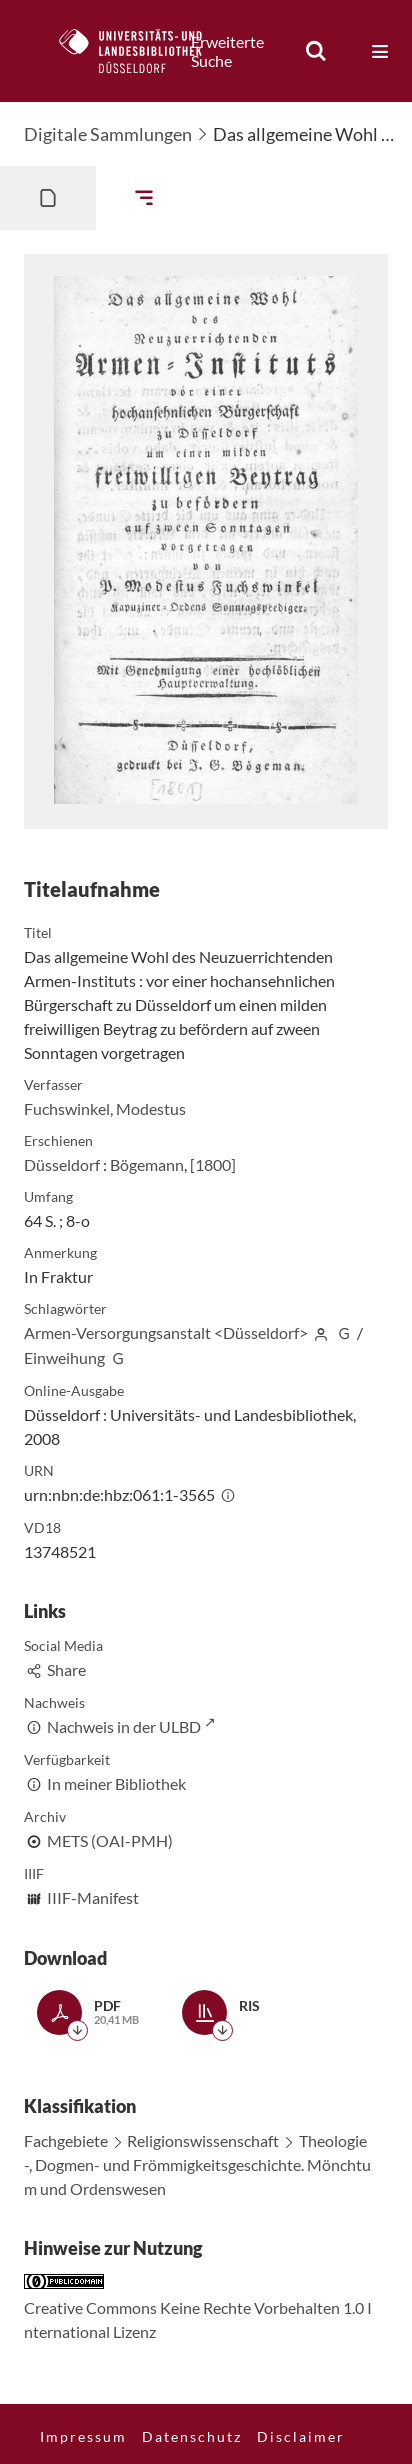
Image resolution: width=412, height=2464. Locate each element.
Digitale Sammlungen (108, 134)
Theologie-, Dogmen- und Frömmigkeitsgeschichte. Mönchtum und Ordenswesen (197, 2164)
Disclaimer (301, 2436)
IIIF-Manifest (93, 1897)
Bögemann (147, 1164)
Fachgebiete (66, 2140)
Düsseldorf (62, 1164)
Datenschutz (192, 2436)
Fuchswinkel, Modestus (105, 1108)
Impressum (83, 2436)
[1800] (213, 1164)
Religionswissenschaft (203, 2140)
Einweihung (64, 1357)
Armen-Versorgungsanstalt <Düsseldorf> (166, 1332)
